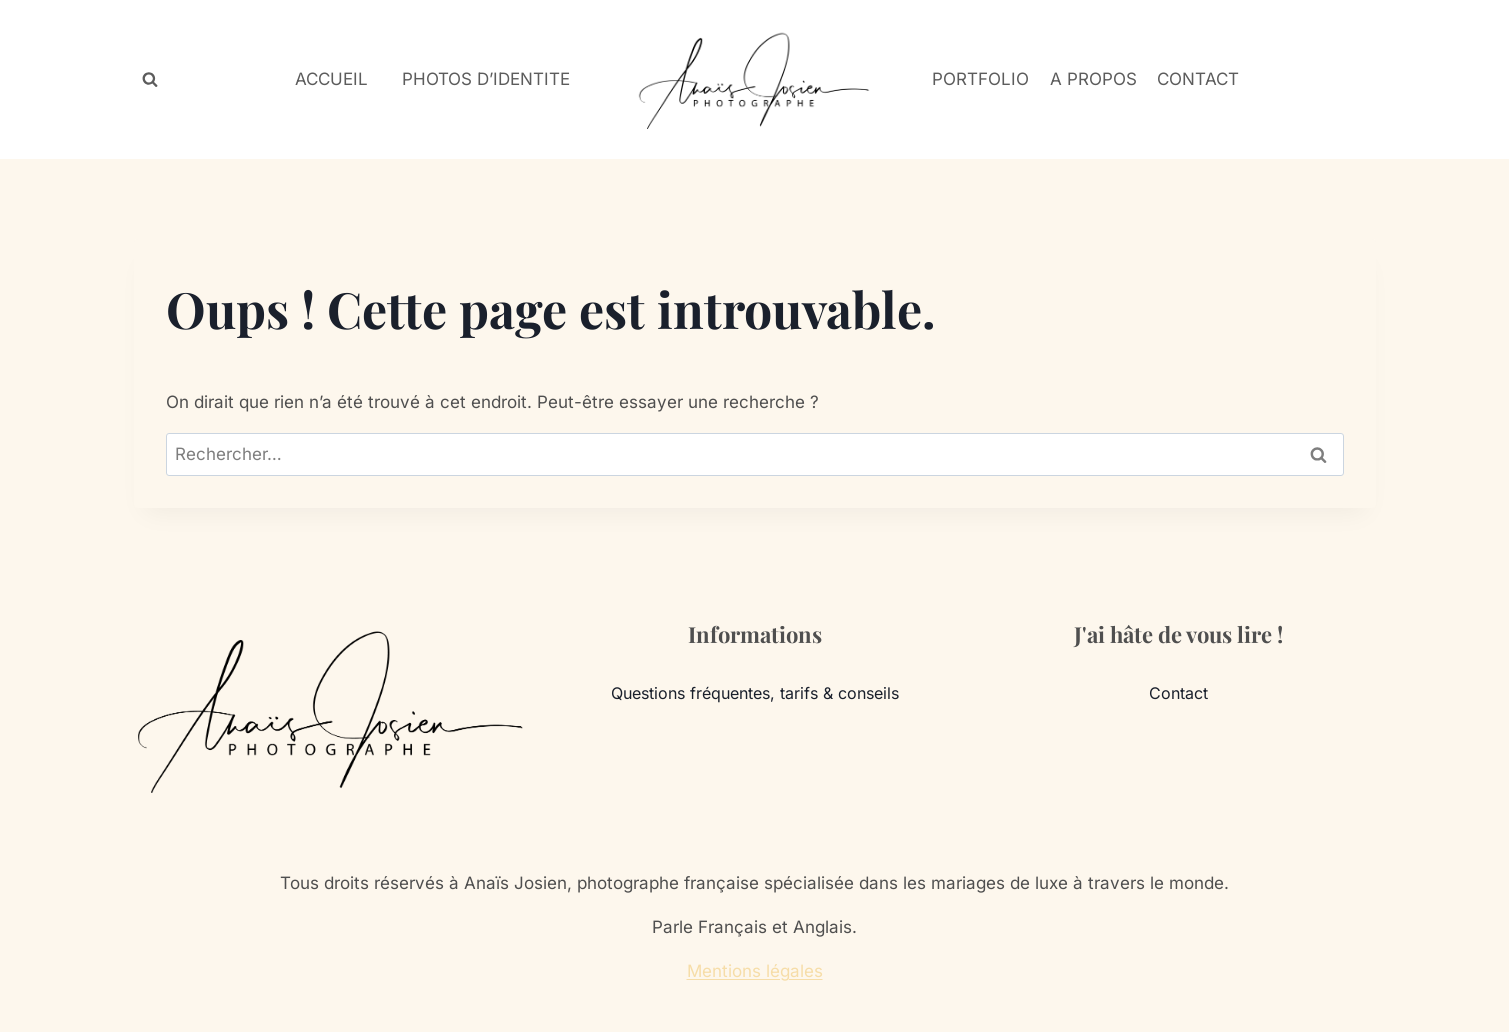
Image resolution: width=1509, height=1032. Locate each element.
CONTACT (1198, 79)
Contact (1178, 693)
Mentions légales (755, 971)
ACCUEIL (331, 79)
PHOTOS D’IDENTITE (486, 79)
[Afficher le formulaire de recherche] (150, 80)
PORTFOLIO (980, 79)
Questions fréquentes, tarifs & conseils (755, 693)
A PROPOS (1093, 79)
